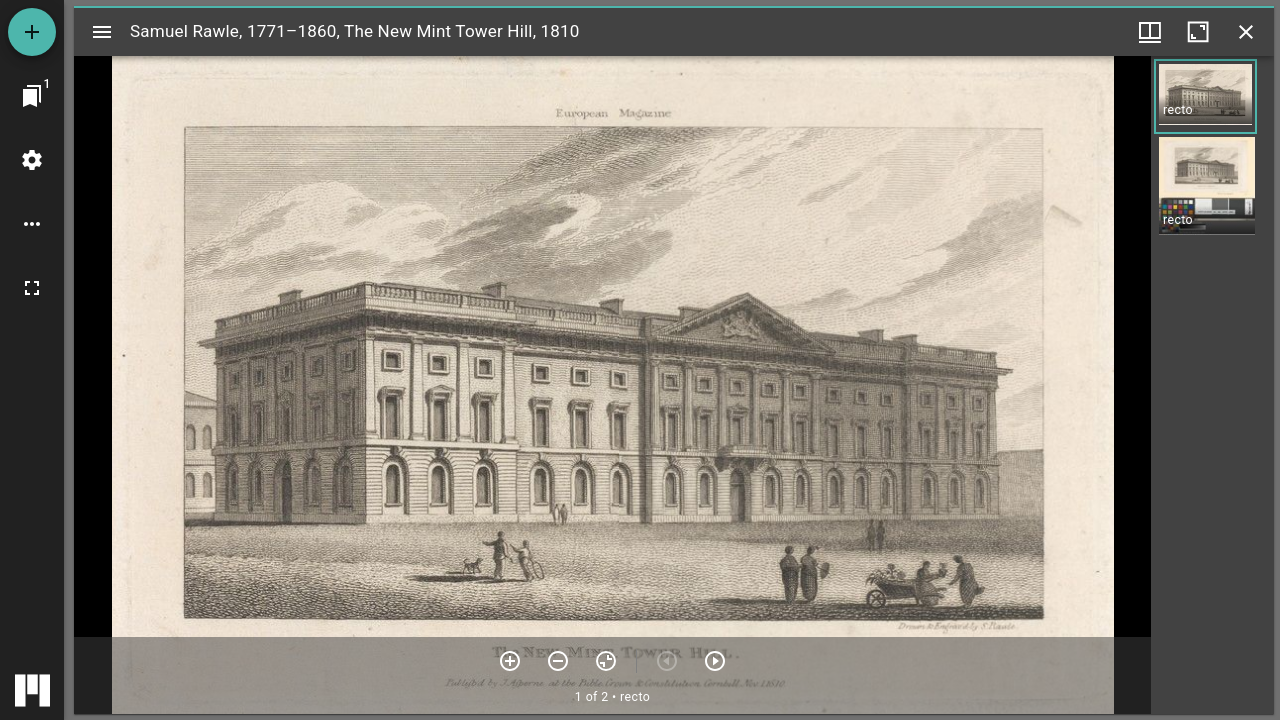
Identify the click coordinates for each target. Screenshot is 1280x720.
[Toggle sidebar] (102, 32)
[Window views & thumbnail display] (1150, 32)
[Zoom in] (510, 661)
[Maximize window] (1198, 32)
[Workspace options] (32, 224)
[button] (1205, 96)
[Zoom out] (558, 661)
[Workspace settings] (32, 160)
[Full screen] (32, 288)
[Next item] (715, 661)
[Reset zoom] (606, 661)
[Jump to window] (32, 96)
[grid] (1212, 385)
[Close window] (1246, 32)
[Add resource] (32, 32)
